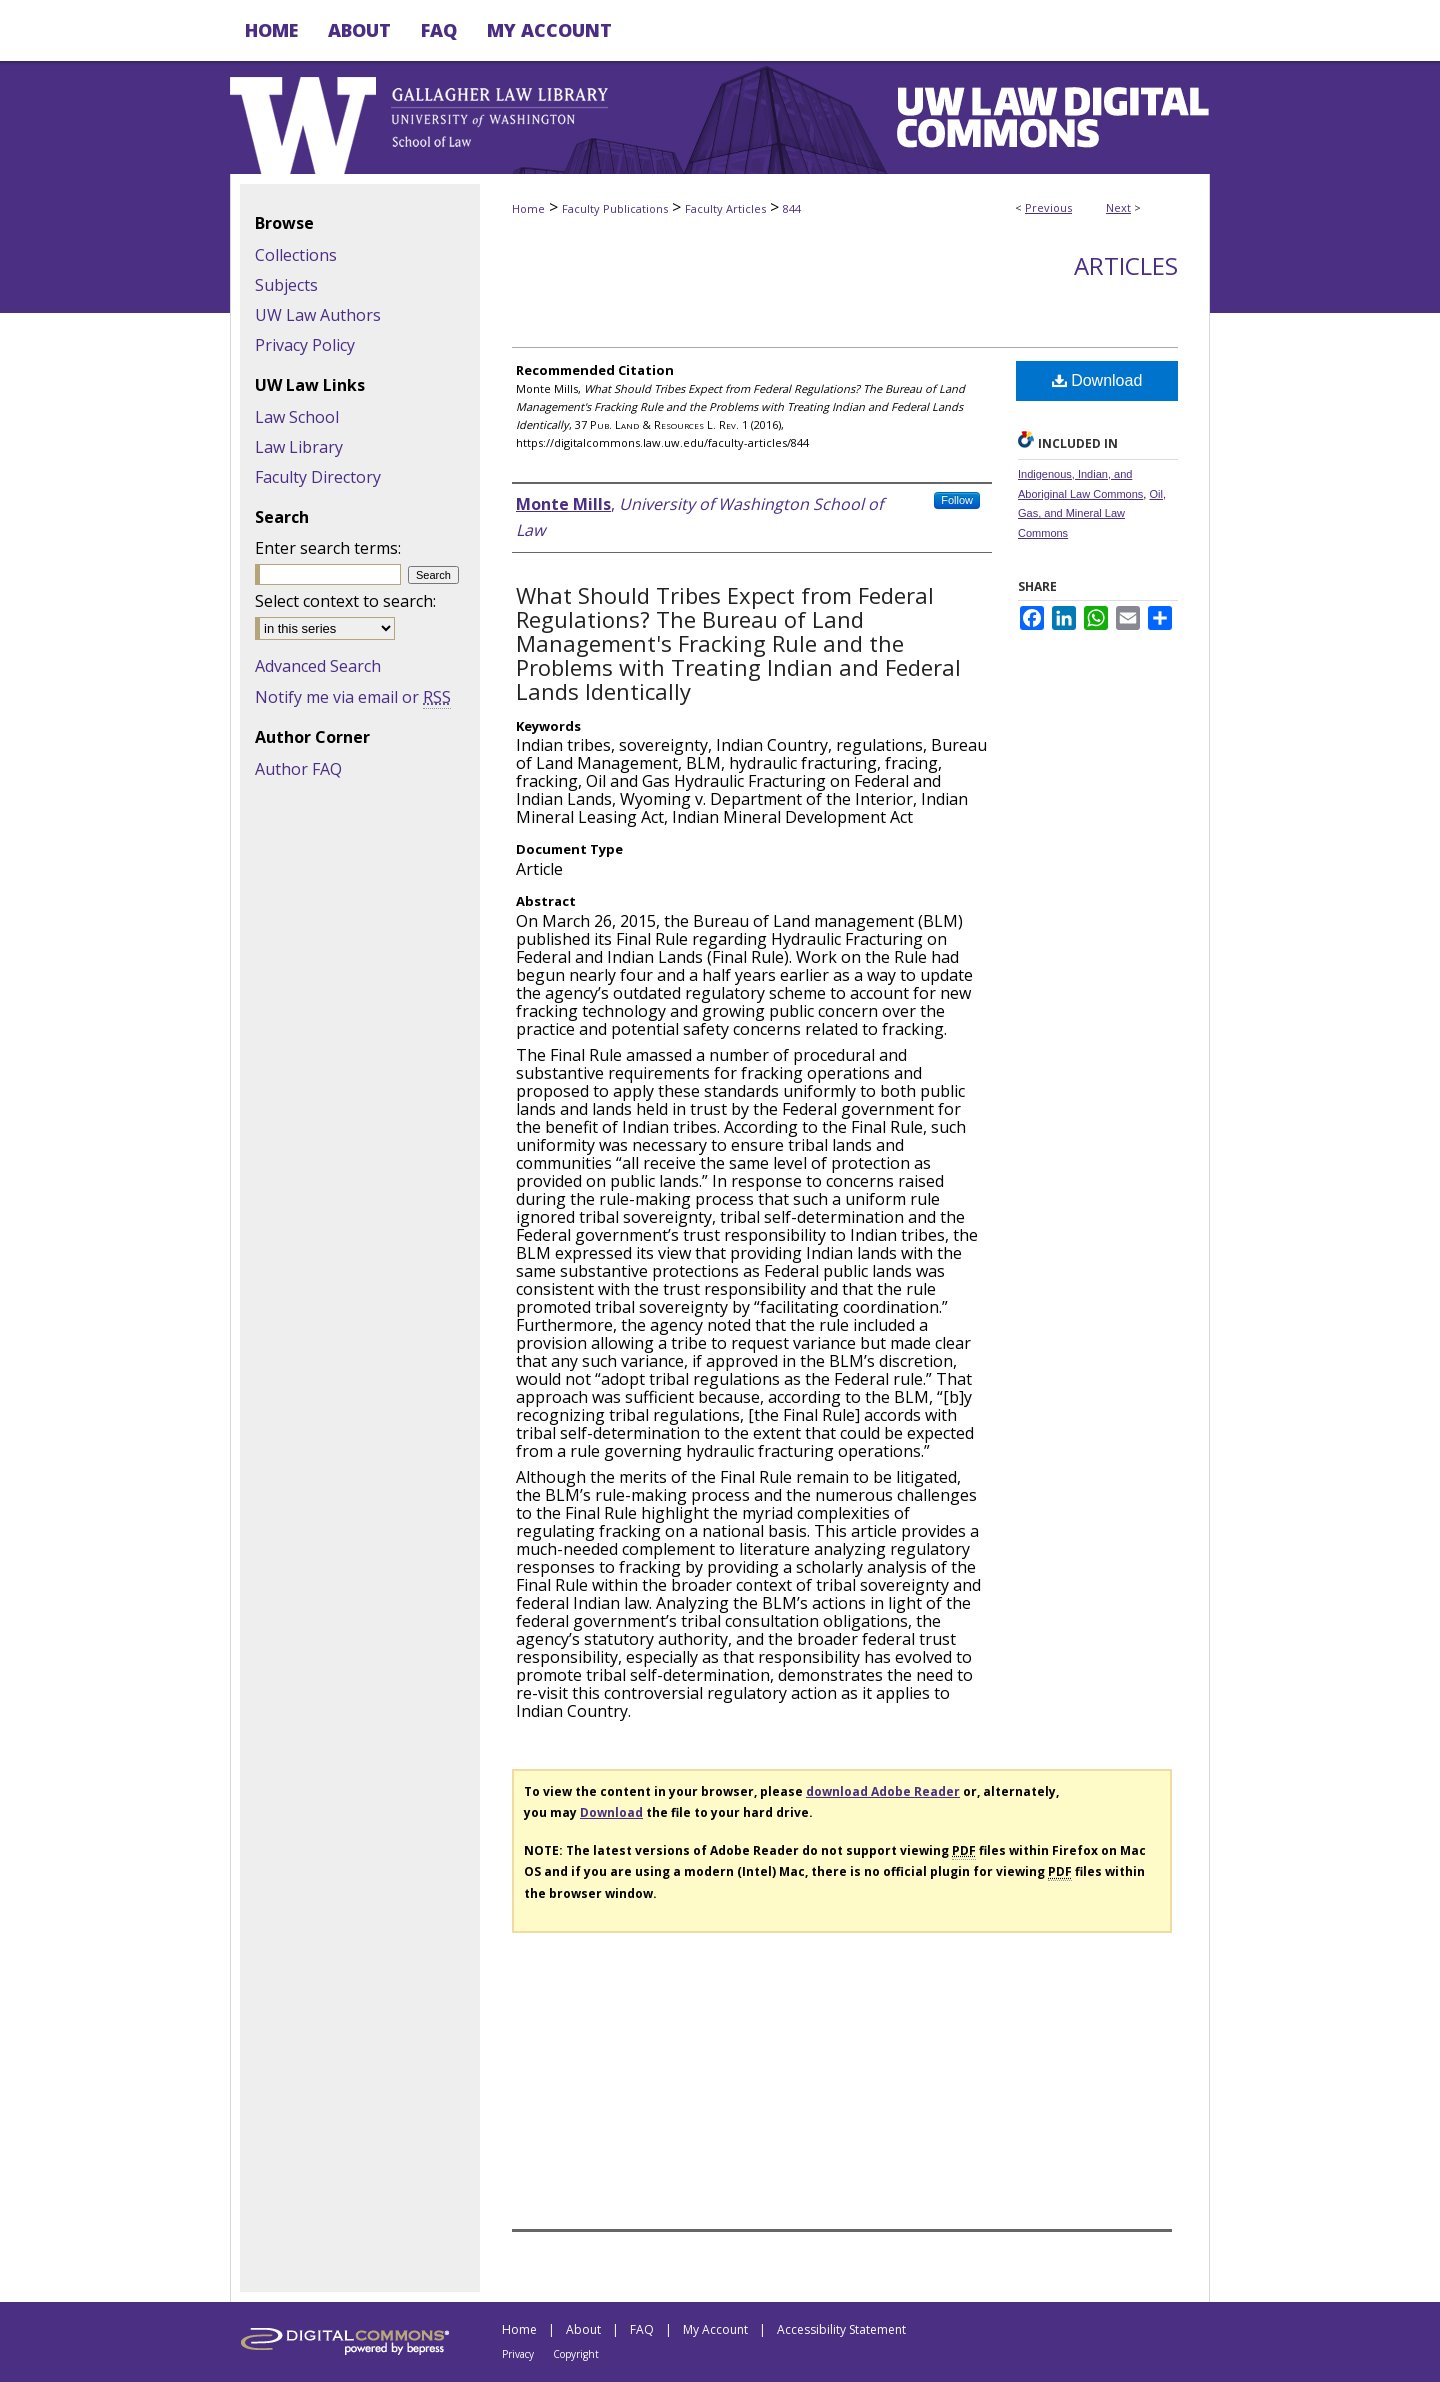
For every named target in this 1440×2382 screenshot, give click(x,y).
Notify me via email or (353, 697)
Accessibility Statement (841, 2329)
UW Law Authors (318, 315)
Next (1118, 207)
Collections (296, 255)
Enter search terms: (328, 548)
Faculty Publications (615, 208)
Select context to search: (345, 601)
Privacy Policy (305, 345)
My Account (715, 2329)
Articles (1126, 265)
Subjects (286, 285)
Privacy (518, 2354)
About (583, 2329)
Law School (297, 417)
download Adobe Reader (883, 1791)
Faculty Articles (725, 208)
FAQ (642, 2329)
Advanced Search (318, 666)
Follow (957, 500)
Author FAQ (298, 769)
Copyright (576, 2354)
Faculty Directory (318, 477)
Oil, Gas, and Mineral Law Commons (1092, 514)
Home (528, 208)
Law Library (299, 447)
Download (1097, 380)
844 (792, 208)
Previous (1048, 207)
